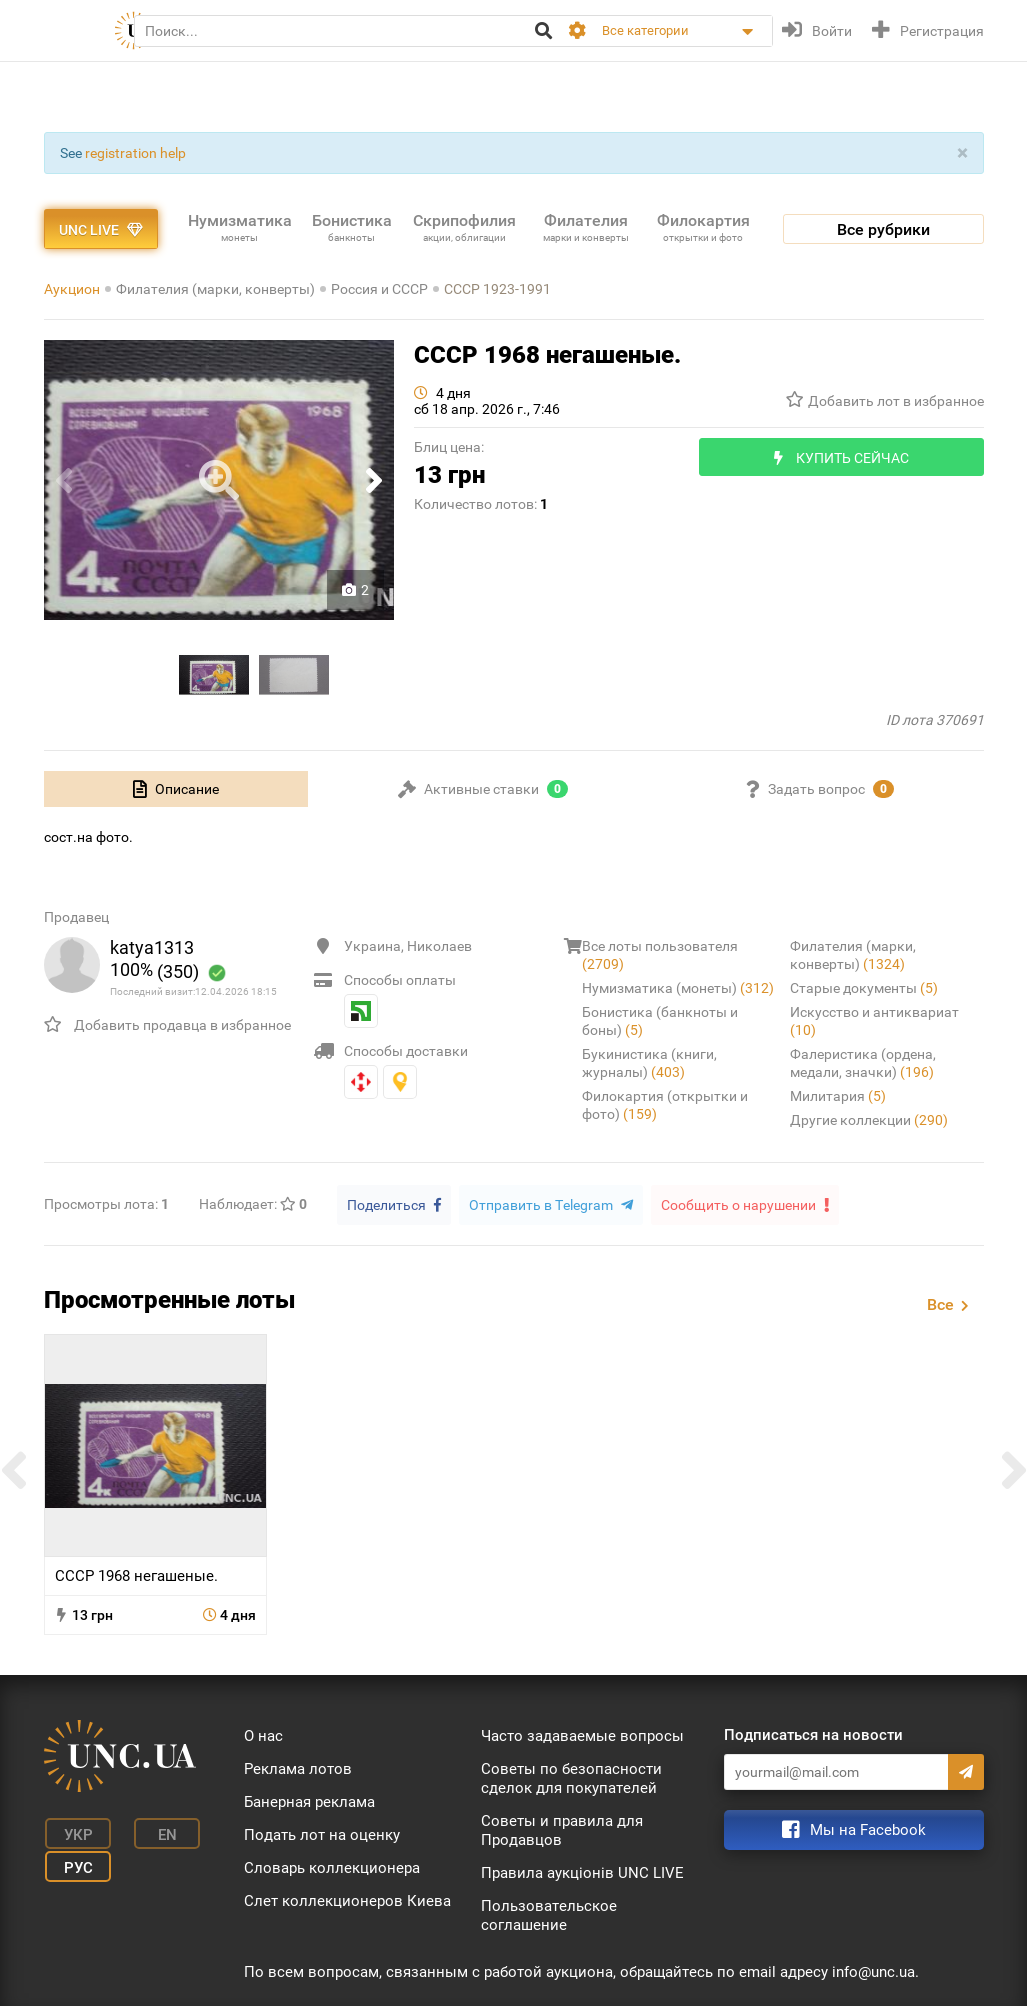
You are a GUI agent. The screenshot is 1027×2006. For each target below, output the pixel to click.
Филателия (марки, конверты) (215, 289)
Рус (73, 1862)
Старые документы (864, 988)
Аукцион (72, 289)
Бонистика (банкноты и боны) (660, 1021)
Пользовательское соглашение (549, 1914)
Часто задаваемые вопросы (582, 1735)
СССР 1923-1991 (497, 289)
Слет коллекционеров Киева (347, 1900)
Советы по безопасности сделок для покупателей (571, 1777)
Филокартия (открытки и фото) (665, 1105)
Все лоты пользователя (660, 955)
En (156, 1832)
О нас (263, 1735)
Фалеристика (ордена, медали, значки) (863, 1063)
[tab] (176, 789)
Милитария (838, 1096)
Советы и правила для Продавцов (562, 1829)
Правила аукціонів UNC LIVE (582, 1872)
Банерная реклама (309, 1801)
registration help (135, 153)
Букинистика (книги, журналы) (649, 1063)
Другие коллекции (869, 1120)
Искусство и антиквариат (874, 1021)
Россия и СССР (379, 289)
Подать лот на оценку (322, 1834)
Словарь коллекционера (332, 1867)
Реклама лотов (298, 1768)
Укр (73, 1832)
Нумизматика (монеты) (678, 988)
